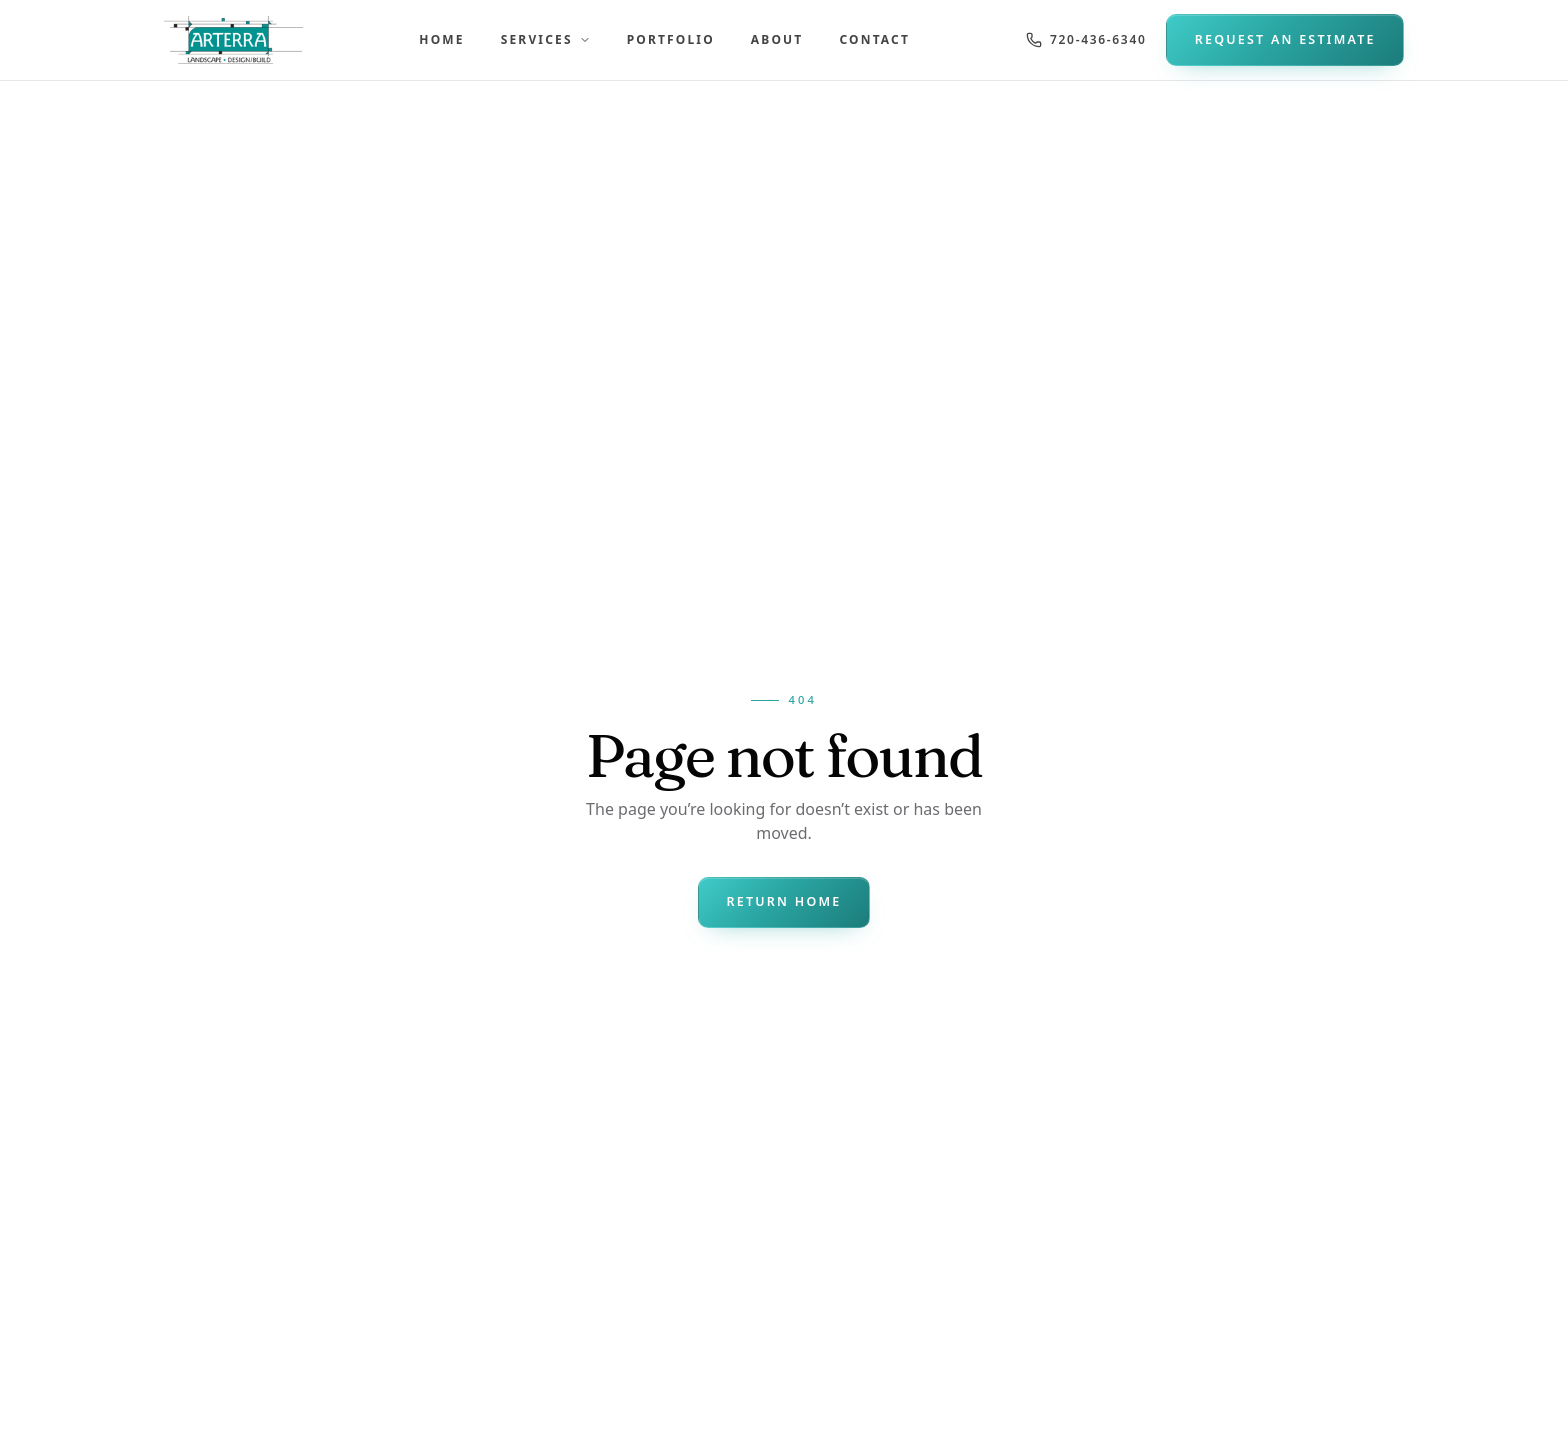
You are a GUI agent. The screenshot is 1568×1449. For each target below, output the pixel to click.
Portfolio (671, 39)
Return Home (783, 901)
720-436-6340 (1086, 39)
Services (546, 39)
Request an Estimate (1285, 39)
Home (441, 39)
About (777, 39)
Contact (874, 39)
